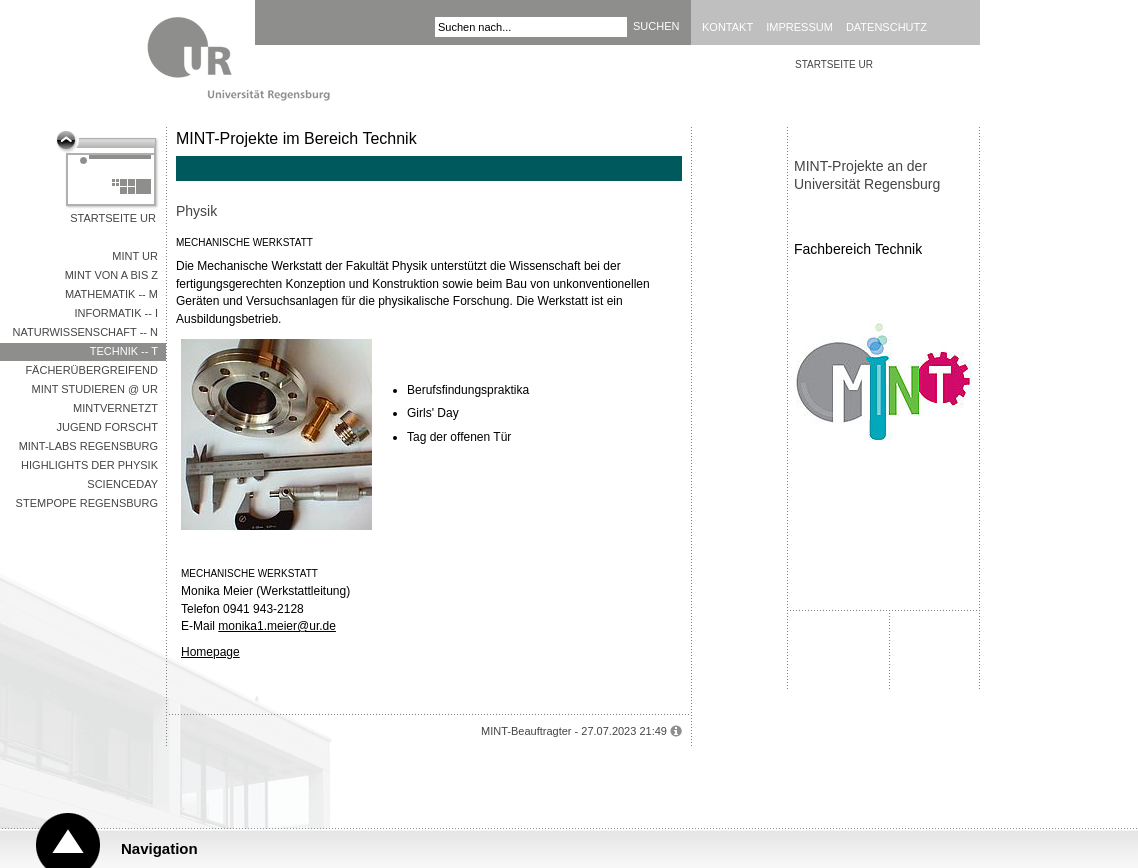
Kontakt (727, 27)
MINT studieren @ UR (95, 389)
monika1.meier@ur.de (277, 626)
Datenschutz (886, 27)
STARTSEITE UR (834, 64)
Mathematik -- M (111, 294)
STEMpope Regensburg (87, 503)
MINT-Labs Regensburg (88, 446)
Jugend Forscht (107, 427)
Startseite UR (113, 218)
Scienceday (122, 484)
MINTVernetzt (115, 408)
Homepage (210, 652)
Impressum (799, 27)
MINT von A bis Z (111, 275)
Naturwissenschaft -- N (85, 332)
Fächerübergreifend (91, 370)
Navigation (159, 848)
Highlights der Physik (89, 465)
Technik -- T (124, 351)
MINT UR (135, 256)
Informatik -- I (116, 313)
